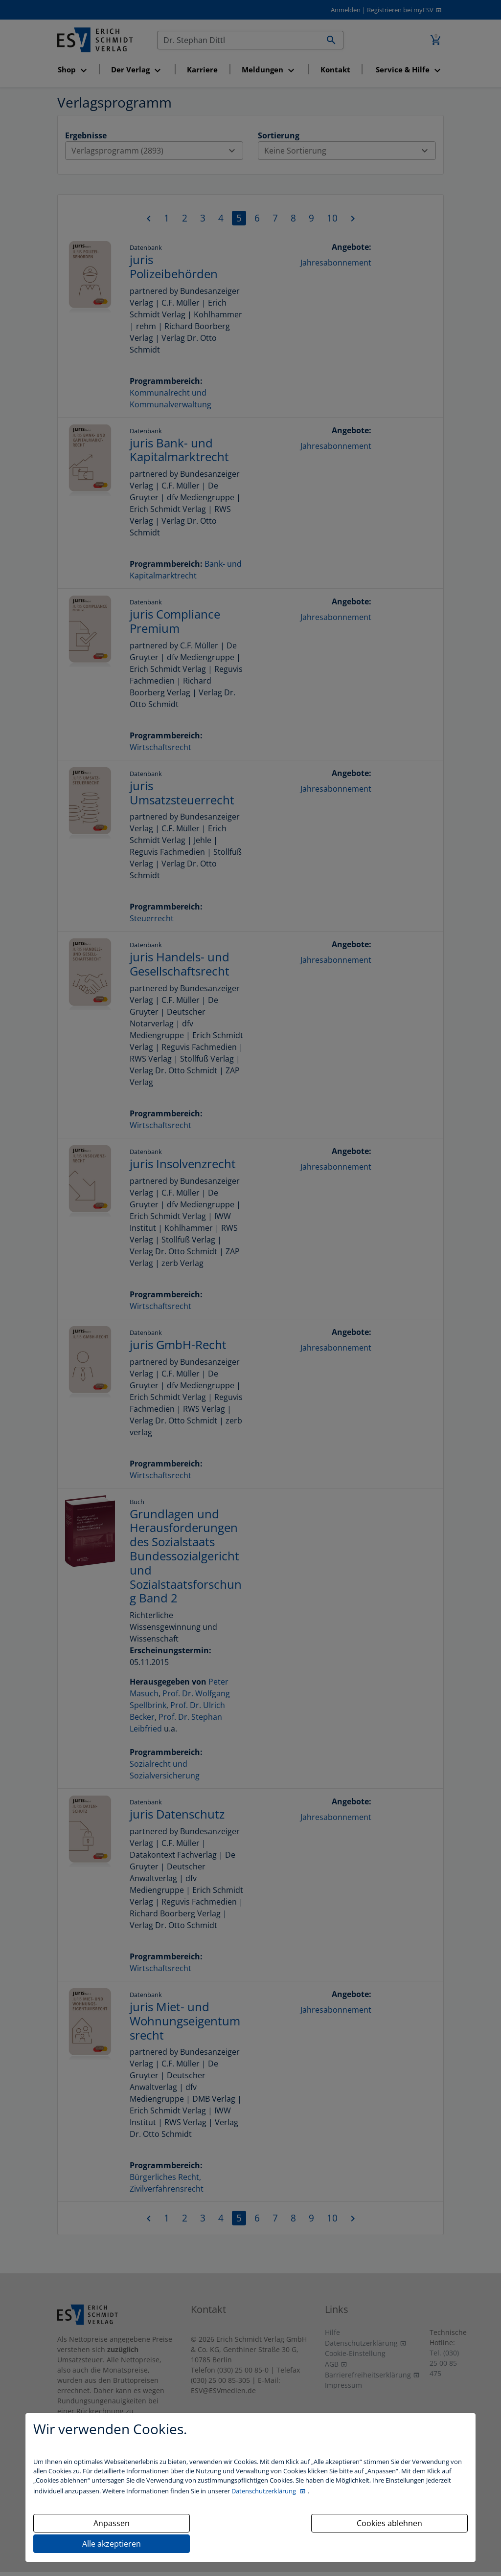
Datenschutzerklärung (264, 2491)
